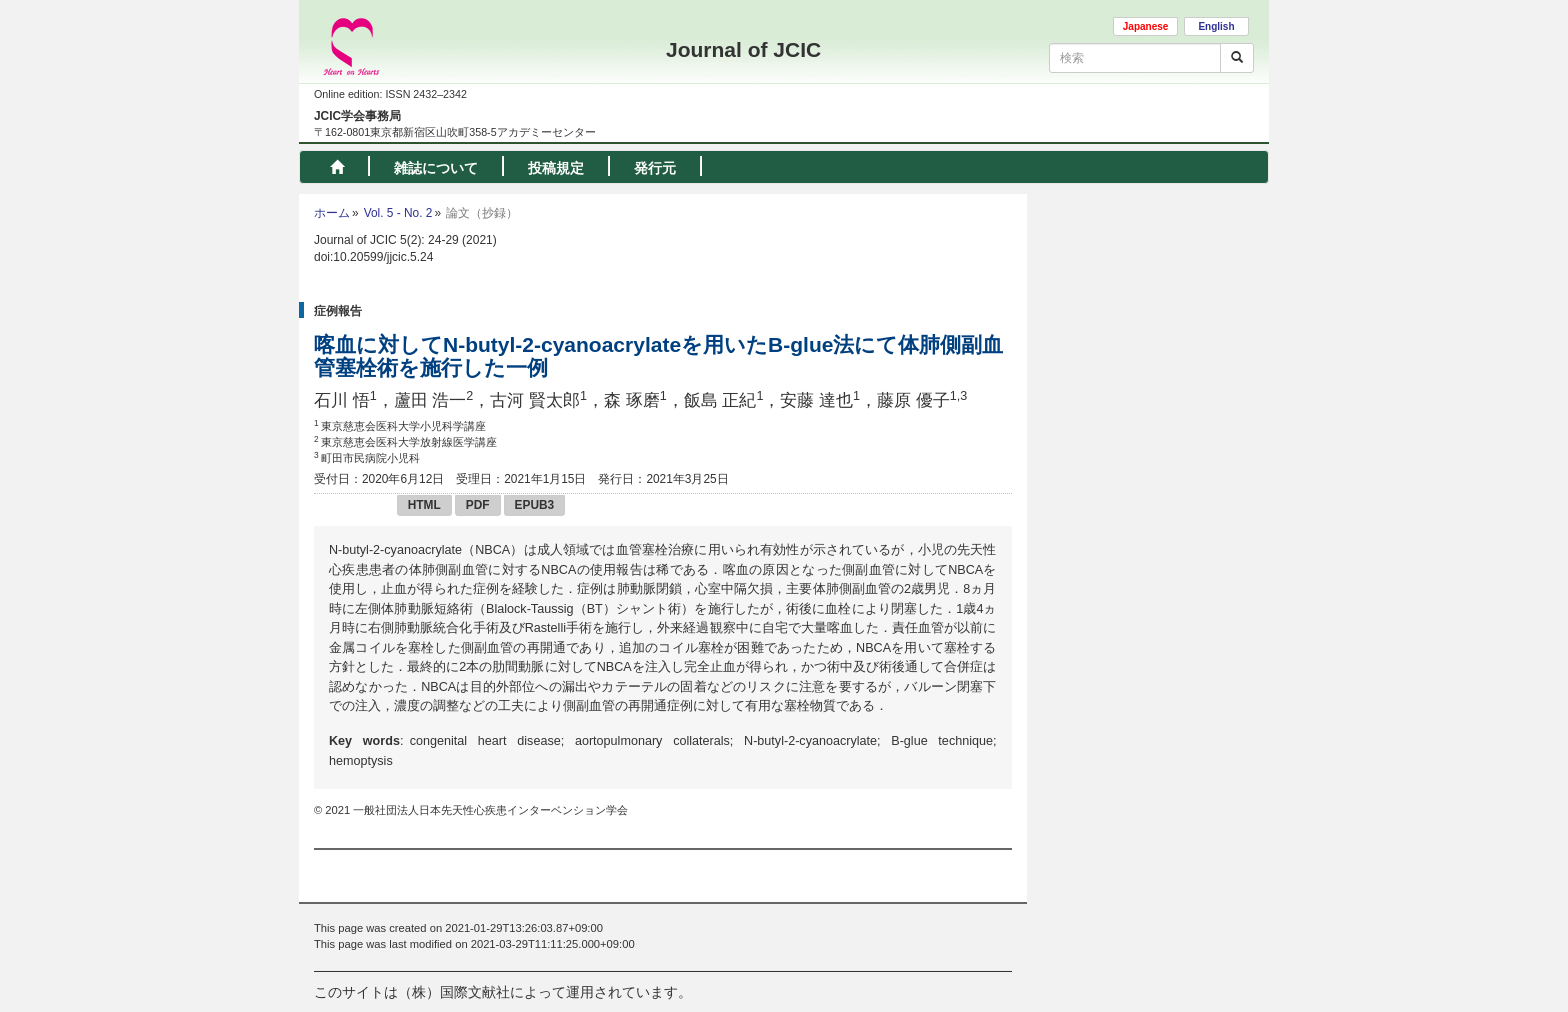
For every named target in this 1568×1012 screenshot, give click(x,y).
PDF (478, 505)
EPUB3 (535, 505)
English (1216, 26)
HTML (424, 505)
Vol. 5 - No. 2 (398, 213)
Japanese (1146, 26)
